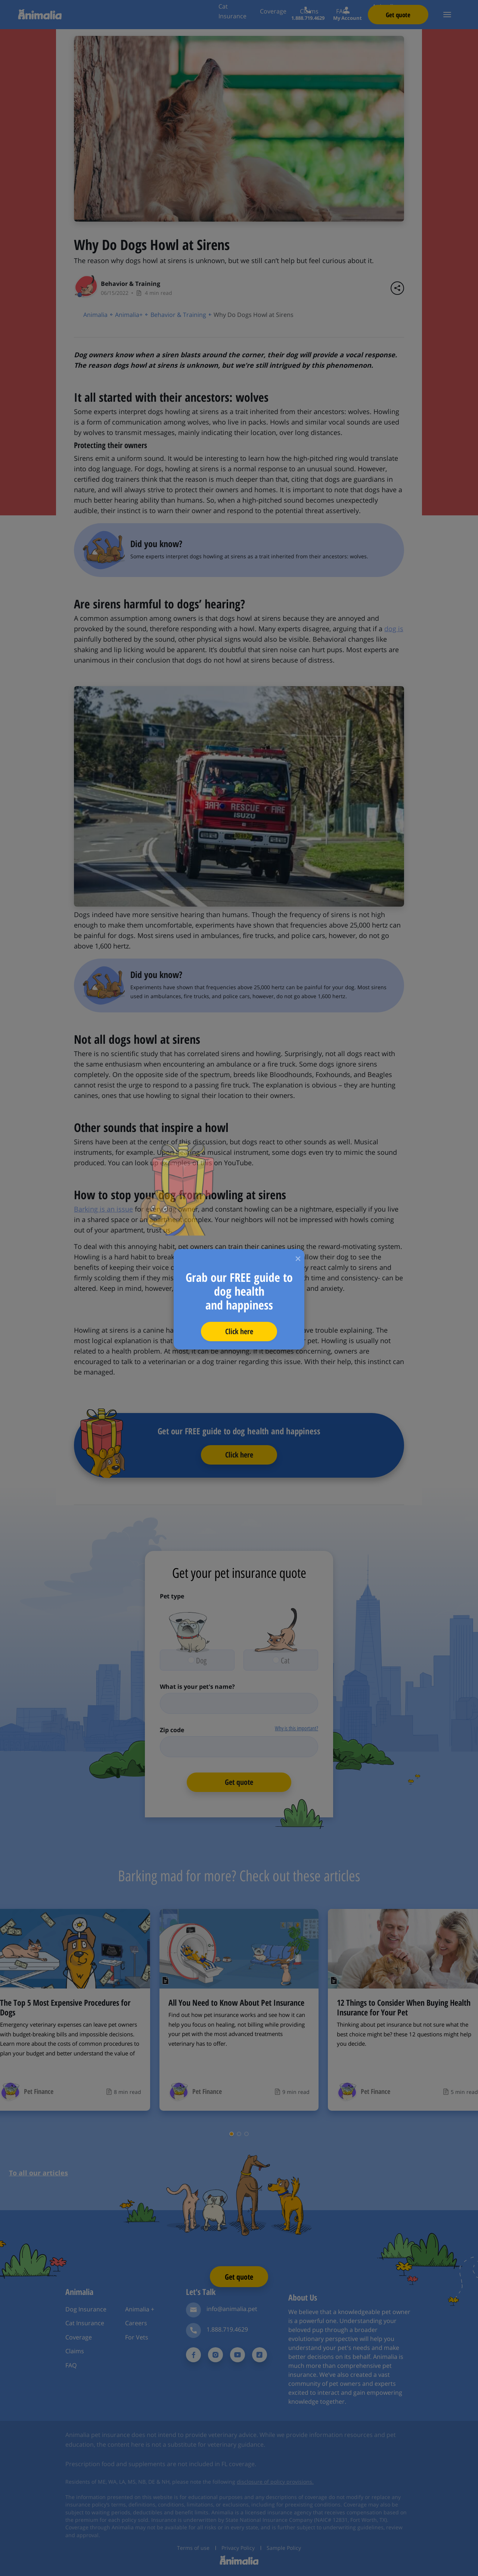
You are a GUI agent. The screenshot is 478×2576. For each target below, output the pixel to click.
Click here (239, 1331)
